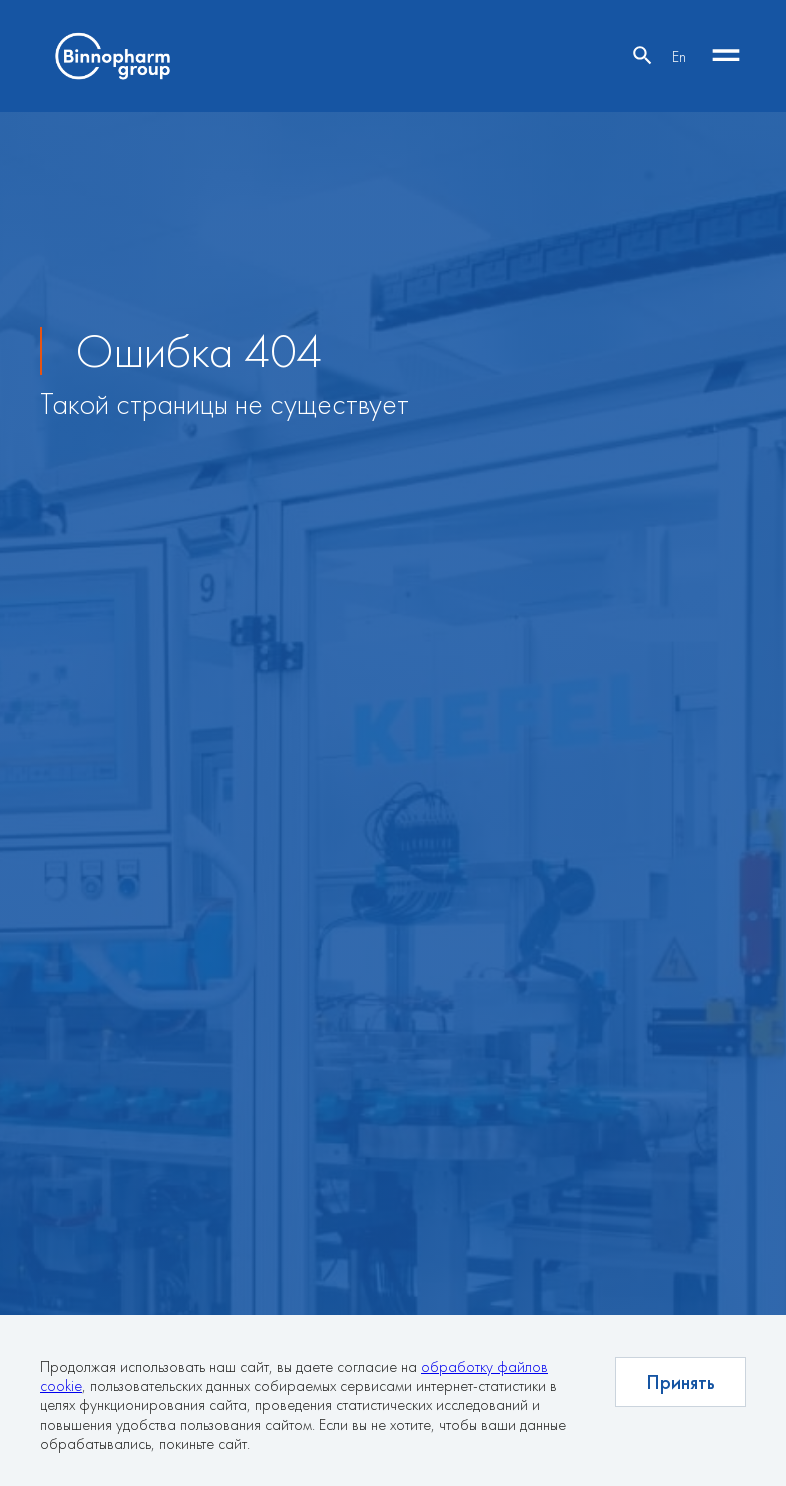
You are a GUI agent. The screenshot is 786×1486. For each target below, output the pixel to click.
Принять (680, 1382)
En (679, 56)
